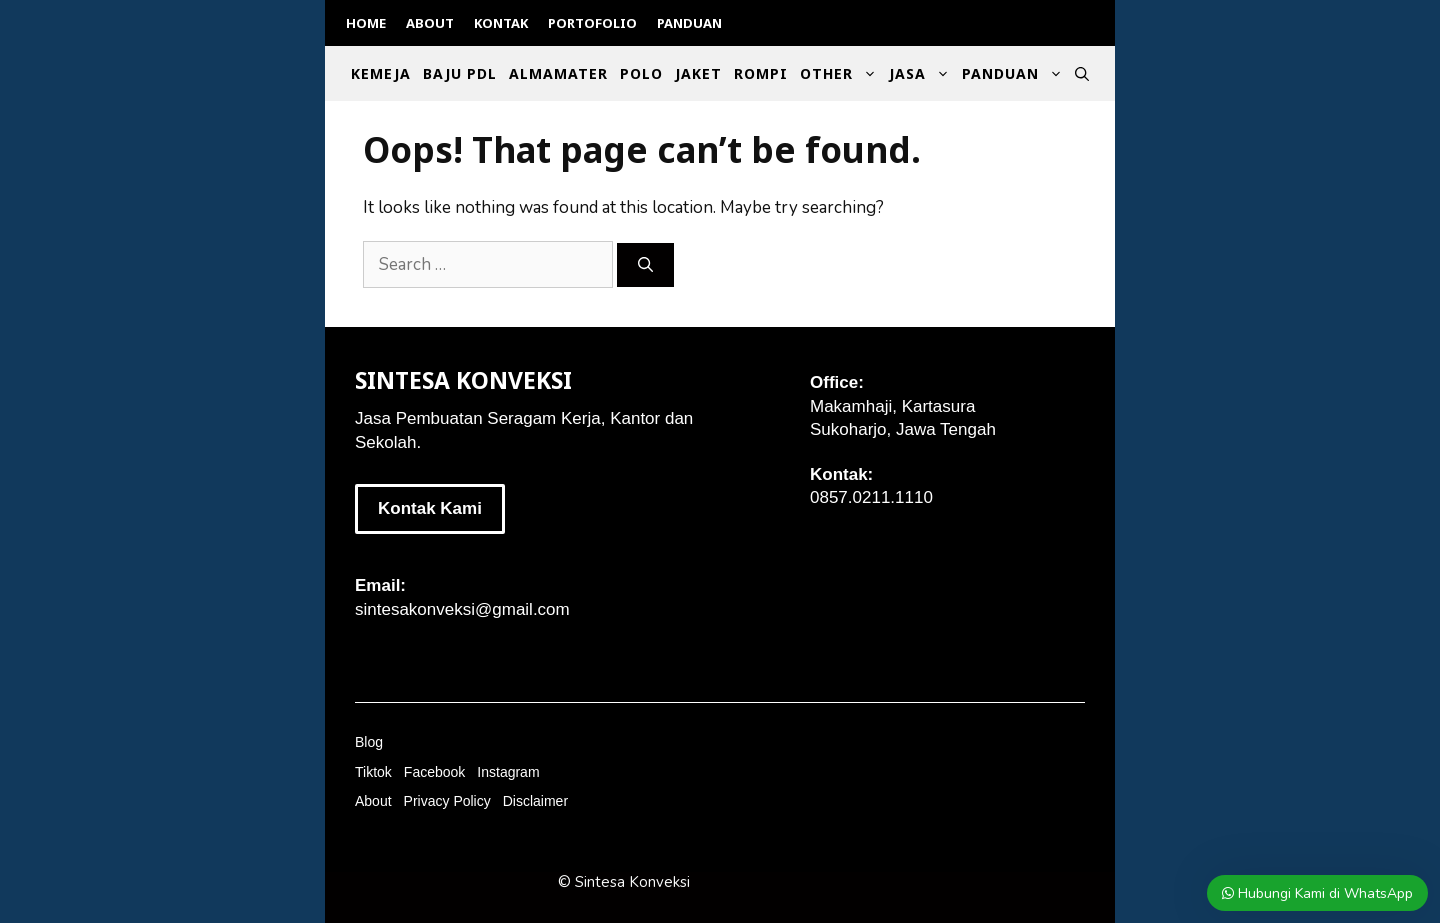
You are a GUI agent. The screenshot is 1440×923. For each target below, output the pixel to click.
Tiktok (373, 772)
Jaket (698, 73)
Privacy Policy (447, 801)
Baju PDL (460, 73)
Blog (369, 742)
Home (366, 23)
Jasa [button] (922, 73)
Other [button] (841, 73)
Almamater (558, 73)
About (430, 23)
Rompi (761, 73)
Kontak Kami (430, 508)
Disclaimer (535, 801)
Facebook (434, 772)
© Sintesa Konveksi (624, 882)
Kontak (501, 23)
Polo (641, 73)
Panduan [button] (1015, 73)
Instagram (508, 772)
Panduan (689, 23)
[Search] (645, 265)
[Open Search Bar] (1082, 73)
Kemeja (381, 73)
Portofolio (592, 23)
